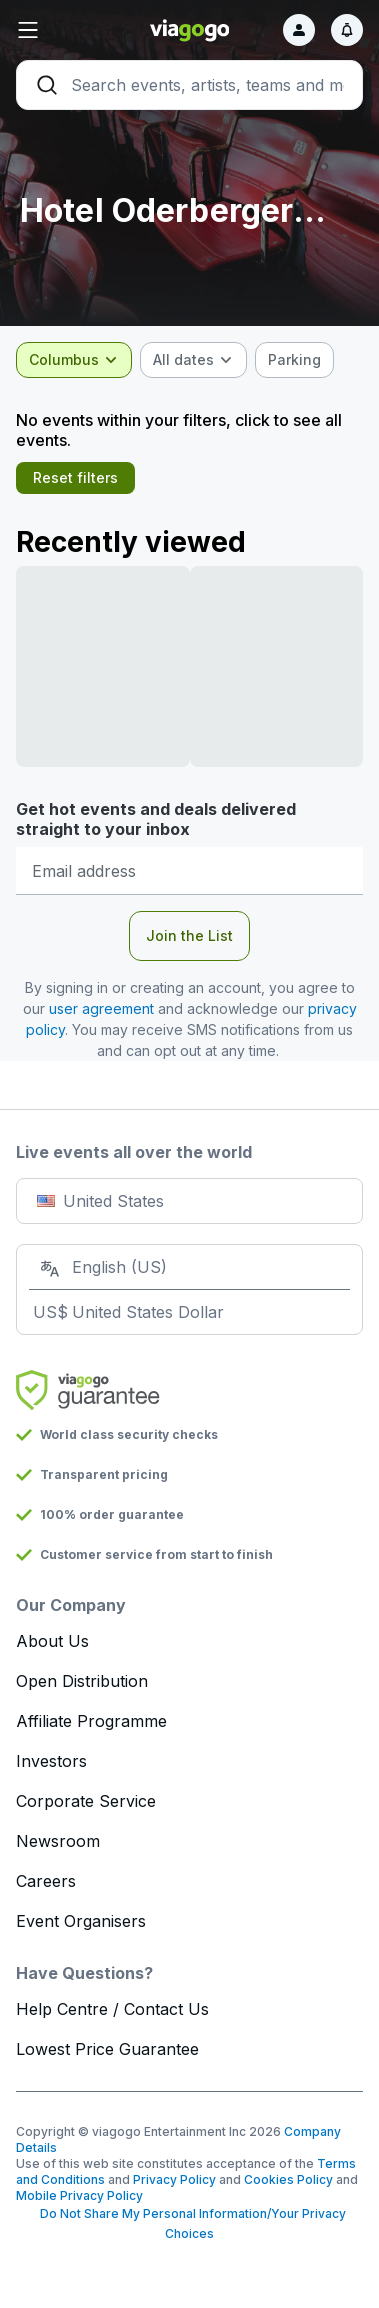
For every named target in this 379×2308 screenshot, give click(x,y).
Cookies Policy (288, 2179)
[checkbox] (294, 360)
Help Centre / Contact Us (112, 2009)
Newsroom (58, 1841)
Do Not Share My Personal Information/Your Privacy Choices (190, 2223)
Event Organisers (81, 1921)
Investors (51, 1761)
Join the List (189, 935)
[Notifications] (347, 30)
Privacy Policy (174, 2179)
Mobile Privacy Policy (79, 2195)
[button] (74, 30)
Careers (46, 1881)
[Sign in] (299, 30)
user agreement (101, 1008)
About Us (52, 1641)
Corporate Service (86, 1801)
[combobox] (74, 360)
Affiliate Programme (91, 1721)
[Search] (189, 85)
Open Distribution (82, 1681)
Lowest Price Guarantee (107, 2049)
